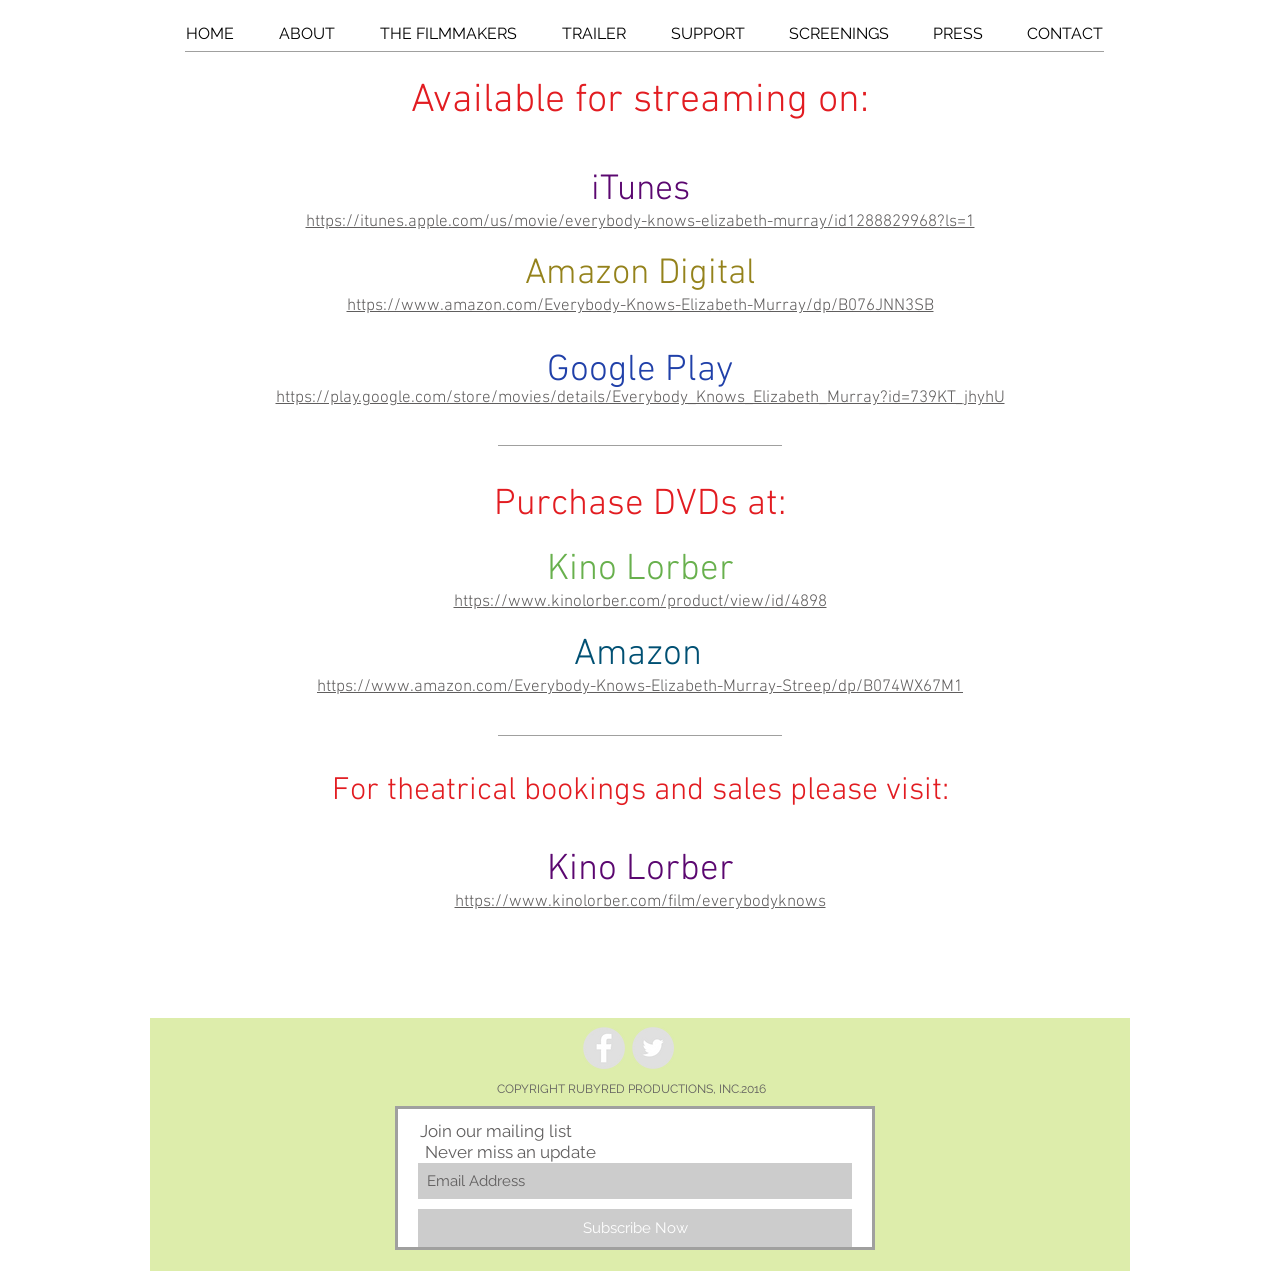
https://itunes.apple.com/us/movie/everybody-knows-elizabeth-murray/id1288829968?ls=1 (640, 222)
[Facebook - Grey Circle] (604, 1048)
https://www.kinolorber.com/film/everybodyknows (640, 902)
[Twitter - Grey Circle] (653, 1048)
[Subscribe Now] (635, 1228)
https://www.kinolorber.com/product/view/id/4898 (640, 602)
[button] (306, 34)
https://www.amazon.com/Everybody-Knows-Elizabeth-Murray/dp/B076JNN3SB (640, 306)
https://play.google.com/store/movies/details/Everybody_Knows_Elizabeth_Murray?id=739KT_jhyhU (640, 398)
